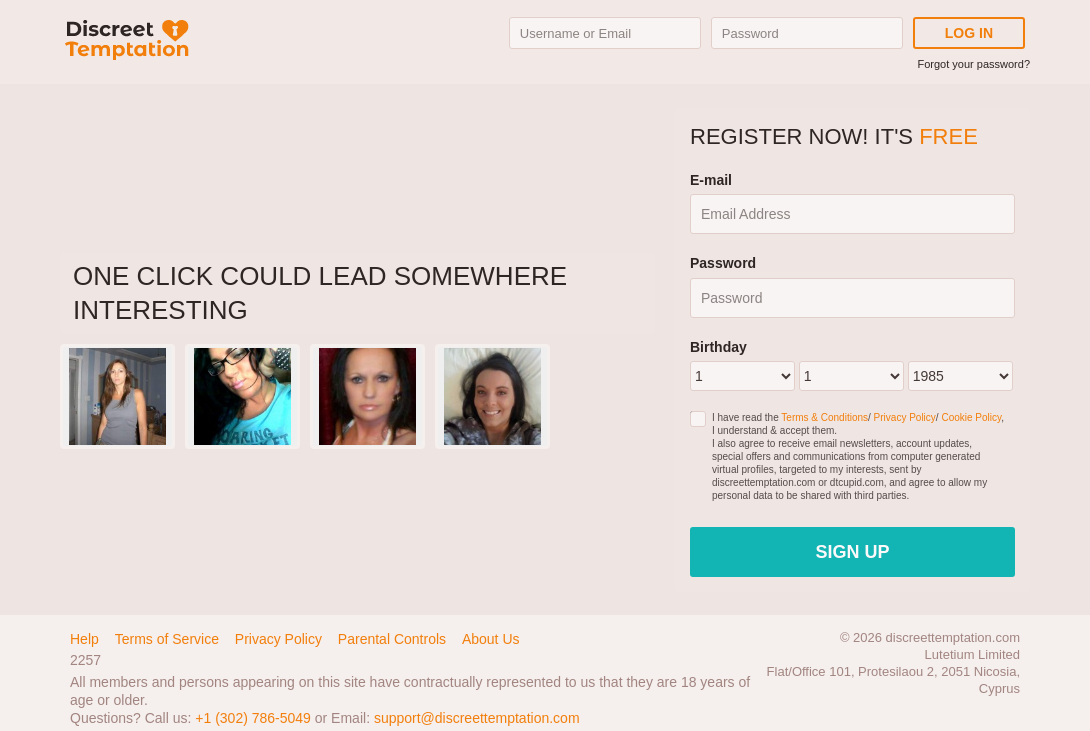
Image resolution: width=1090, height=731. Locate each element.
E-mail (711, 180)
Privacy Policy (905, 417)
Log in (969, 33)
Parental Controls (392, 639)
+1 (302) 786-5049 (253, 718)
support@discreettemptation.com (477, 718)
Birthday (718, 347)
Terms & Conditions (824, 417)
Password (723, 263)
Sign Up (852, 552)
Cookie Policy (971, 417)
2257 (85, 660)
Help (84, 639)
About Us (491, 639)
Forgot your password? (974, 64)
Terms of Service (167, 639)
